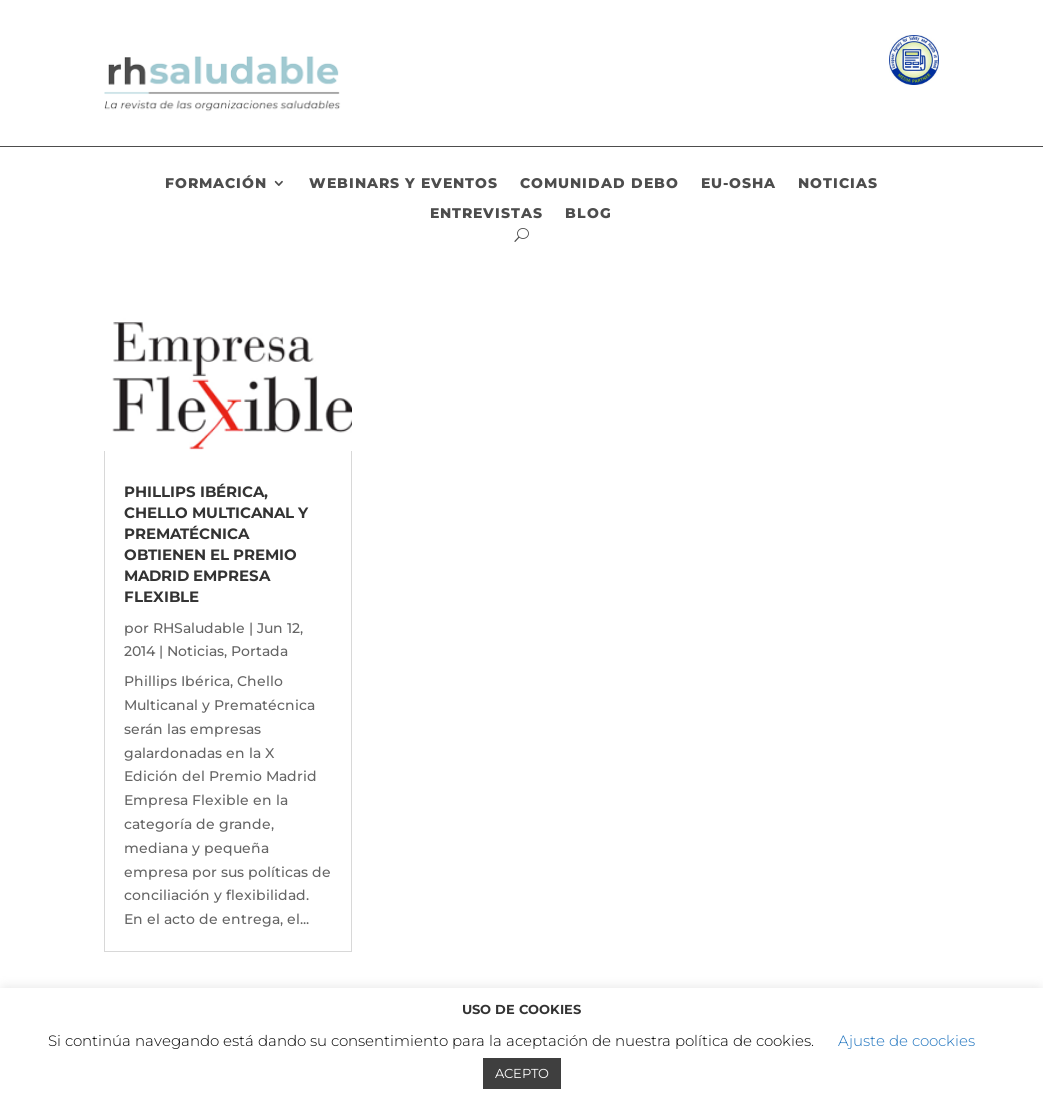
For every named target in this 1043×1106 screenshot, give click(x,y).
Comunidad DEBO (599, 184)
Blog (588, 214)
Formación (216, 184)
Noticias (838, 184)
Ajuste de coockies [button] (906, 1040)
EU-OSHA (738, 184)
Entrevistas (486, 214)
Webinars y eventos (403, 184)
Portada (259, 651)
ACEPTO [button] (522, 1073)
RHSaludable (199, 628)
